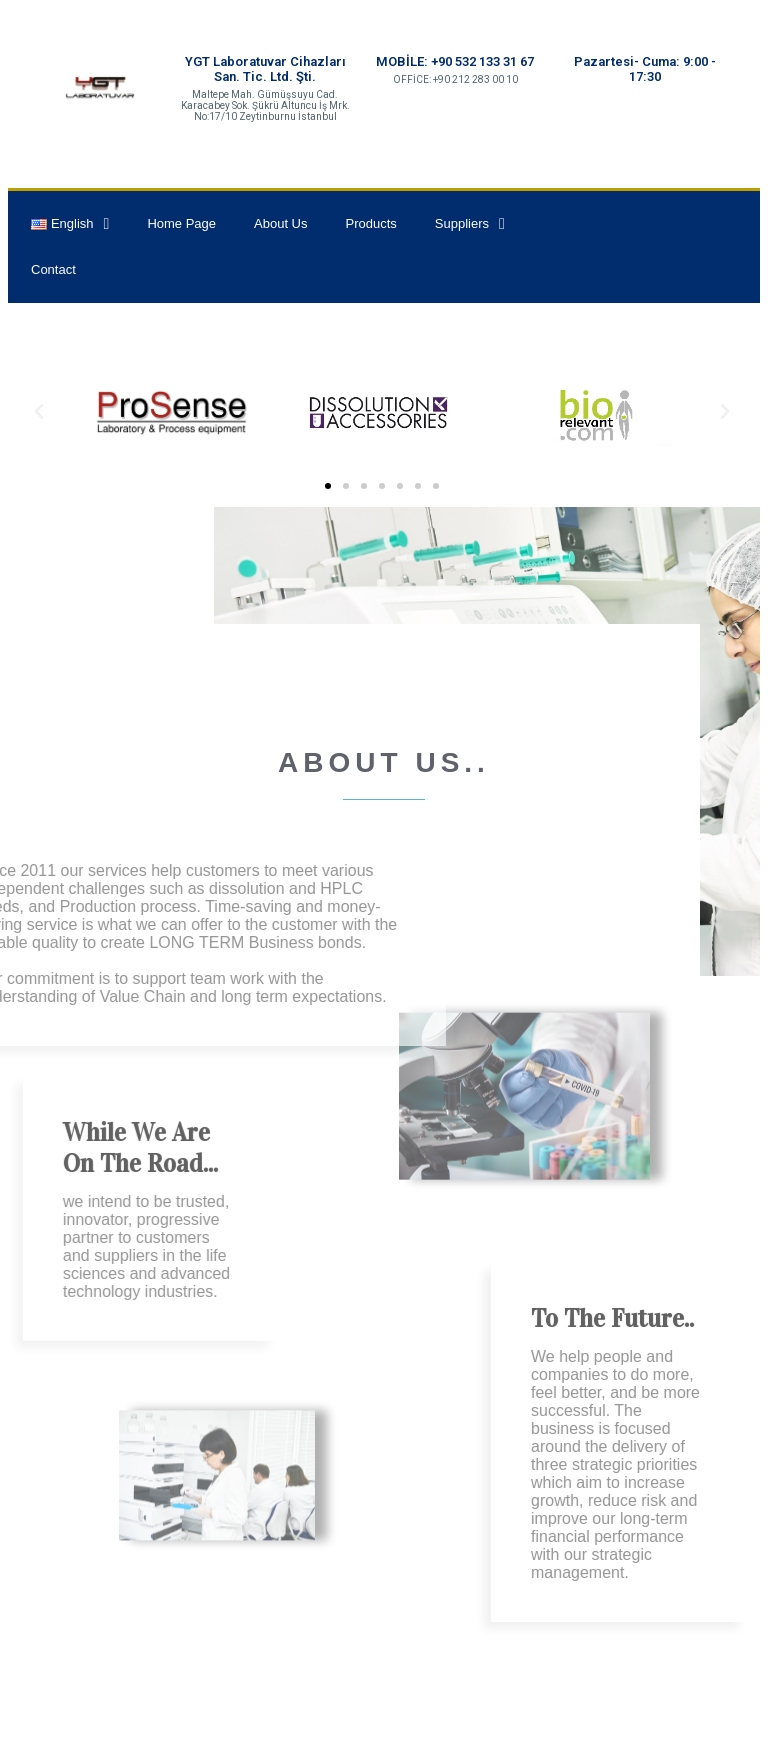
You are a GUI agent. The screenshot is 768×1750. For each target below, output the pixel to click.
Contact (53, 269)
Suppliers (470, 224)
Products (371, 223)
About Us (280, 223)
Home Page (181, 223)
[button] (328, 486)
